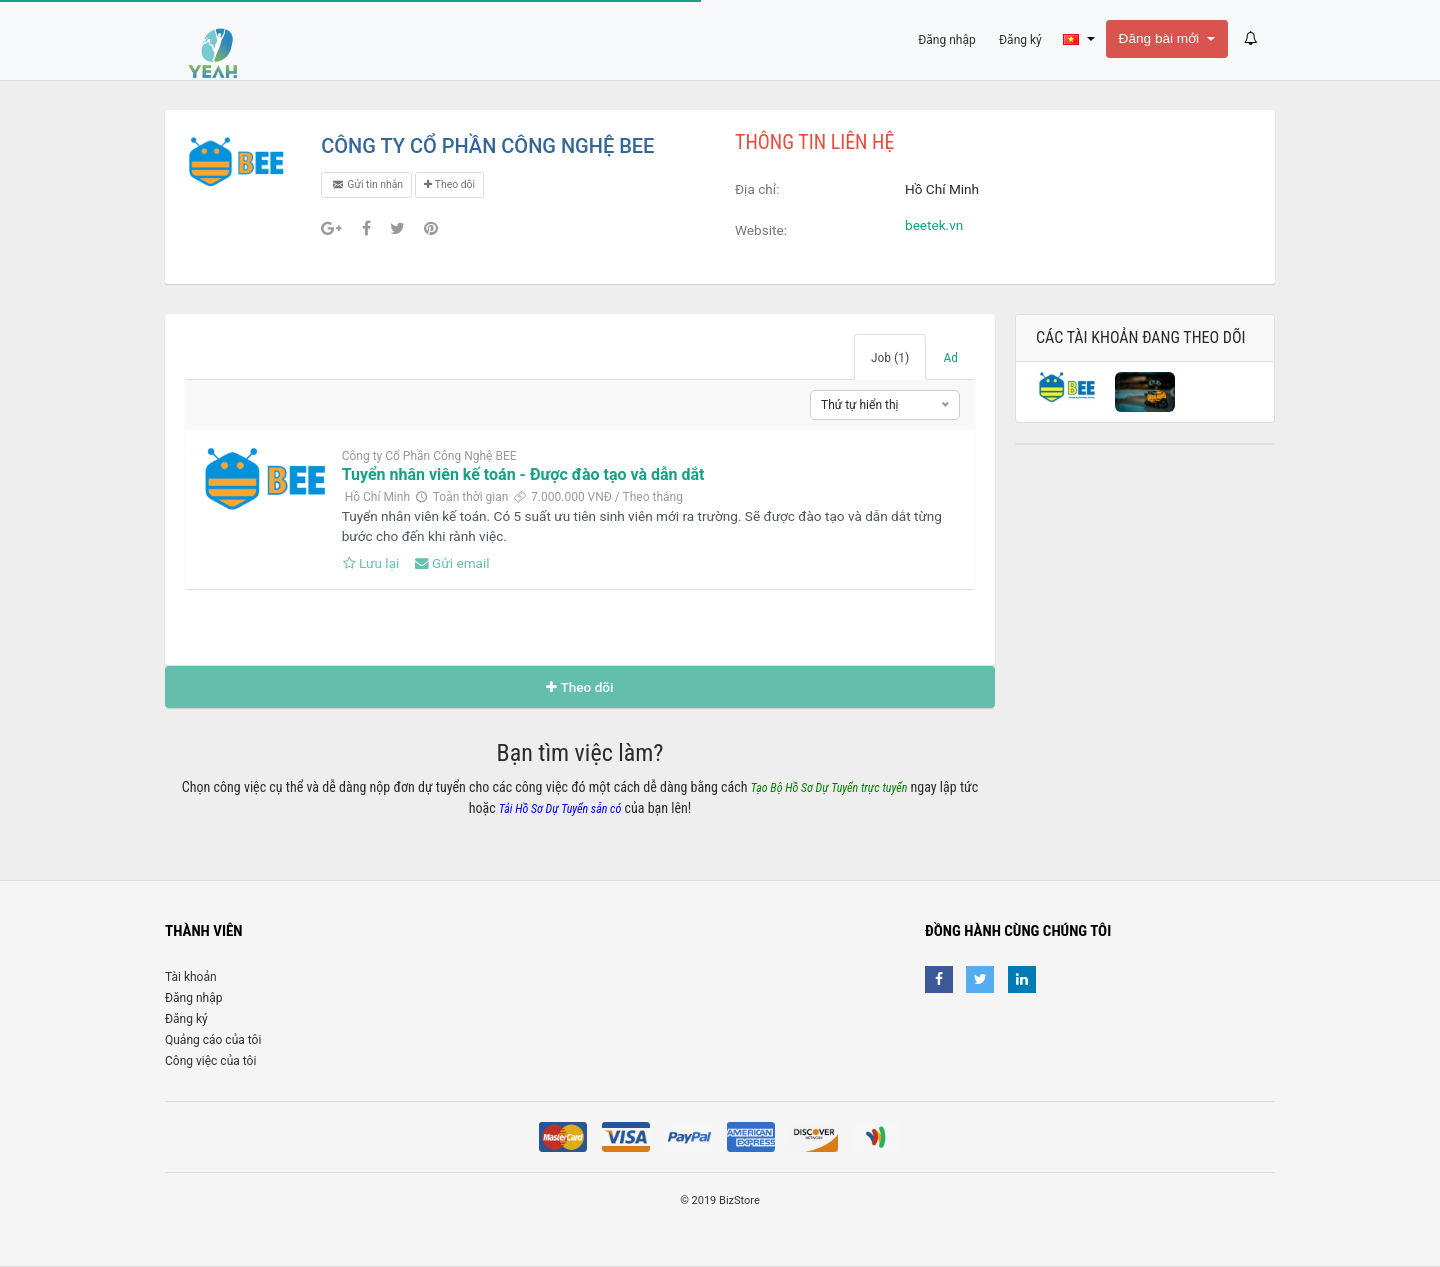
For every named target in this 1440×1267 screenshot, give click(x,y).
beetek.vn (934, 225)
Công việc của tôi (210, 1061)
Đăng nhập (193, 998)
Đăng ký (186, 1019)
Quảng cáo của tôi (213, 1040)
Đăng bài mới (1161, 38)
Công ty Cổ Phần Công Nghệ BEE (429, 456)
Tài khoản (191, 977)
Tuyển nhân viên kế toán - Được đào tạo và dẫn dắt (523, 474)
